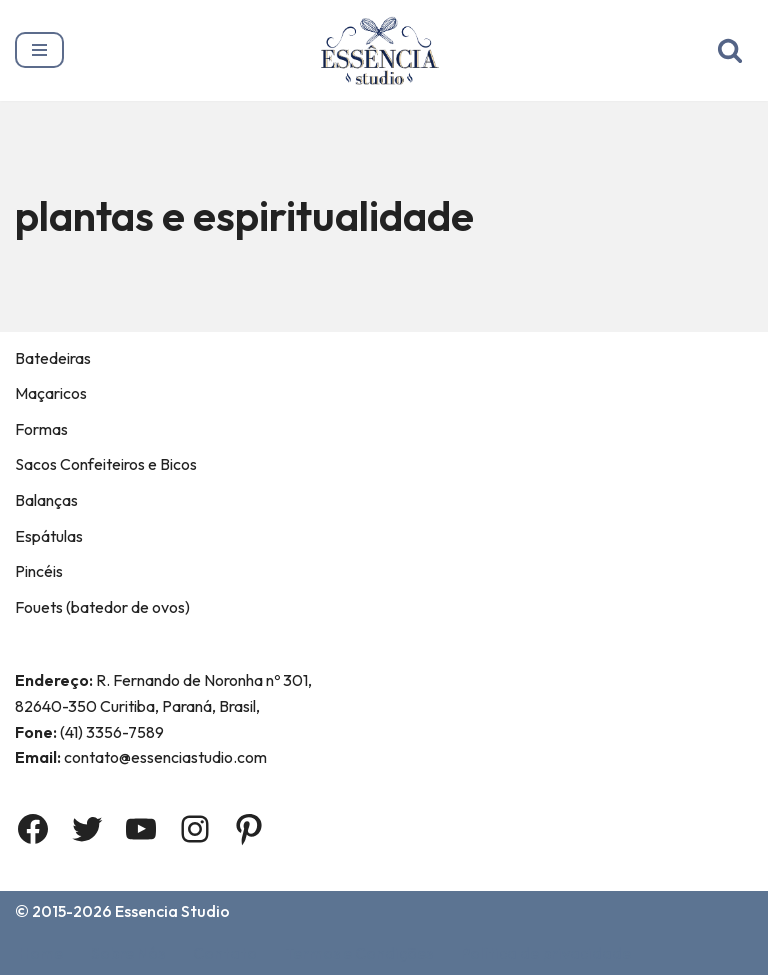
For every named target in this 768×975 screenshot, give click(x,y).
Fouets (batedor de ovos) (102, 607)
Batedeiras (53, 358)
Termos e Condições (359, 953)
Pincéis (39, 571)
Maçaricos (51, 393)
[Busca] (730, 50)
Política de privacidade (546, 953)
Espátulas (49, 536)
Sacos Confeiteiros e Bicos (106, 464)
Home (41, 953)
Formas (41, 429)
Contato (225, 953)
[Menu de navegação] (39, 50)
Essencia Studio (172, 911)
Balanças (46, 500)
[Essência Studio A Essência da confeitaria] (384, 50)
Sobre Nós (128, 953)
